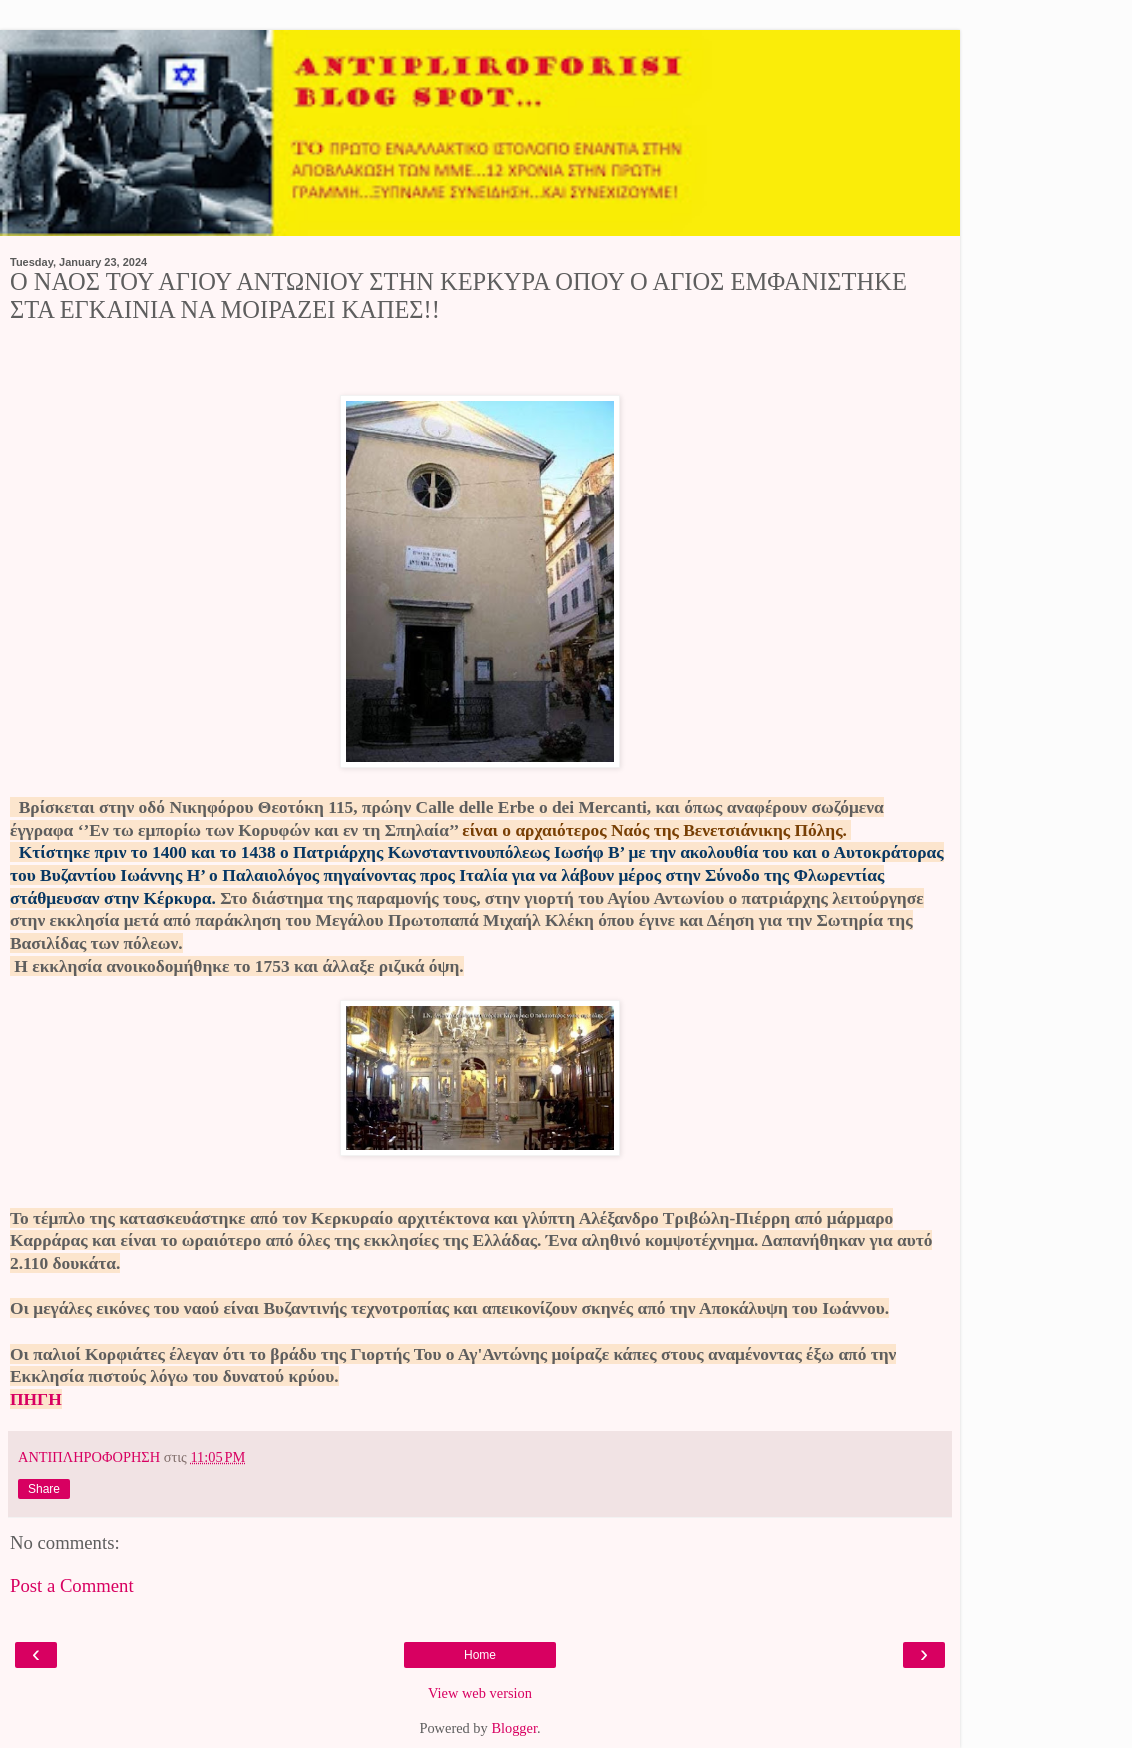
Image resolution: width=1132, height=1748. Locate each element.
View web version (480, 1693)
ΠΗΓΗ (36, 1399)
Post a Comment (72, 1585)
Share (44, 1489)
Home (480, 1655)
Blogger (514, 1728)
